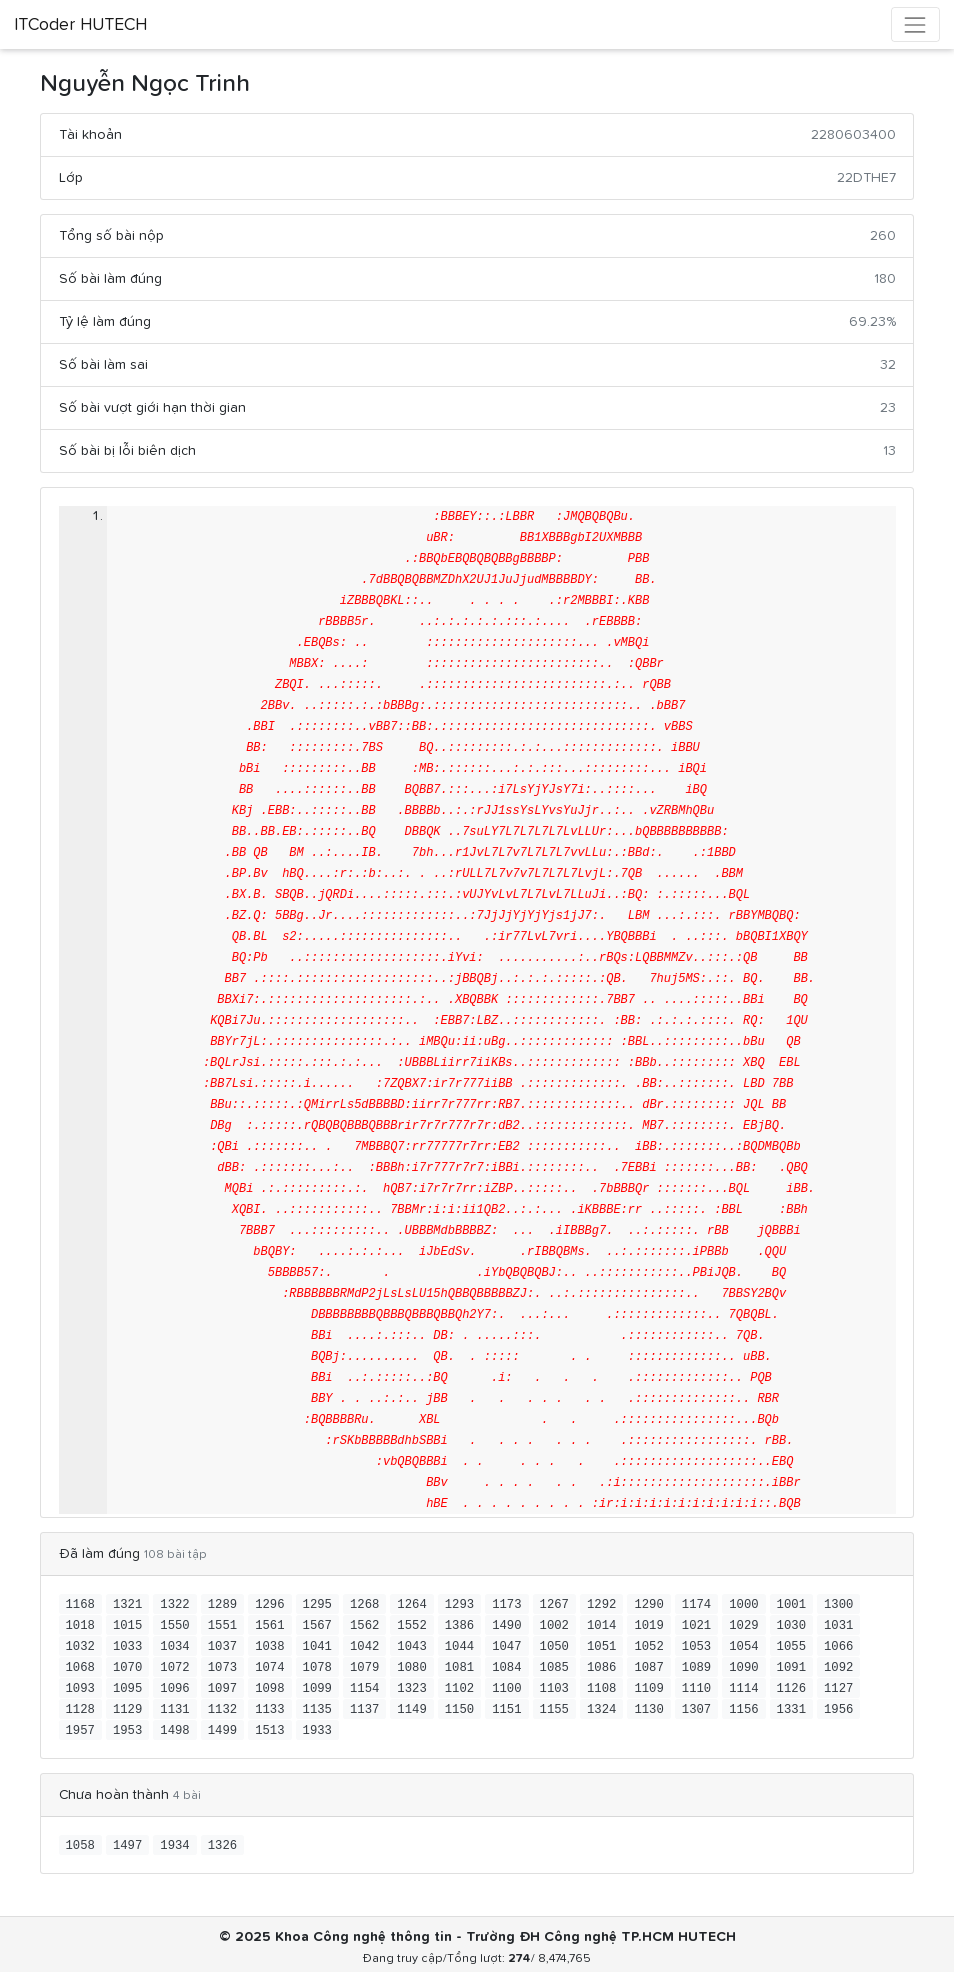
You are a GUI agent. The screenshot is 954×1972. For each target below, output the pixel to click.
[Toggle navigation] (915, 24)
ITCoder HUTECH (80, 25)
